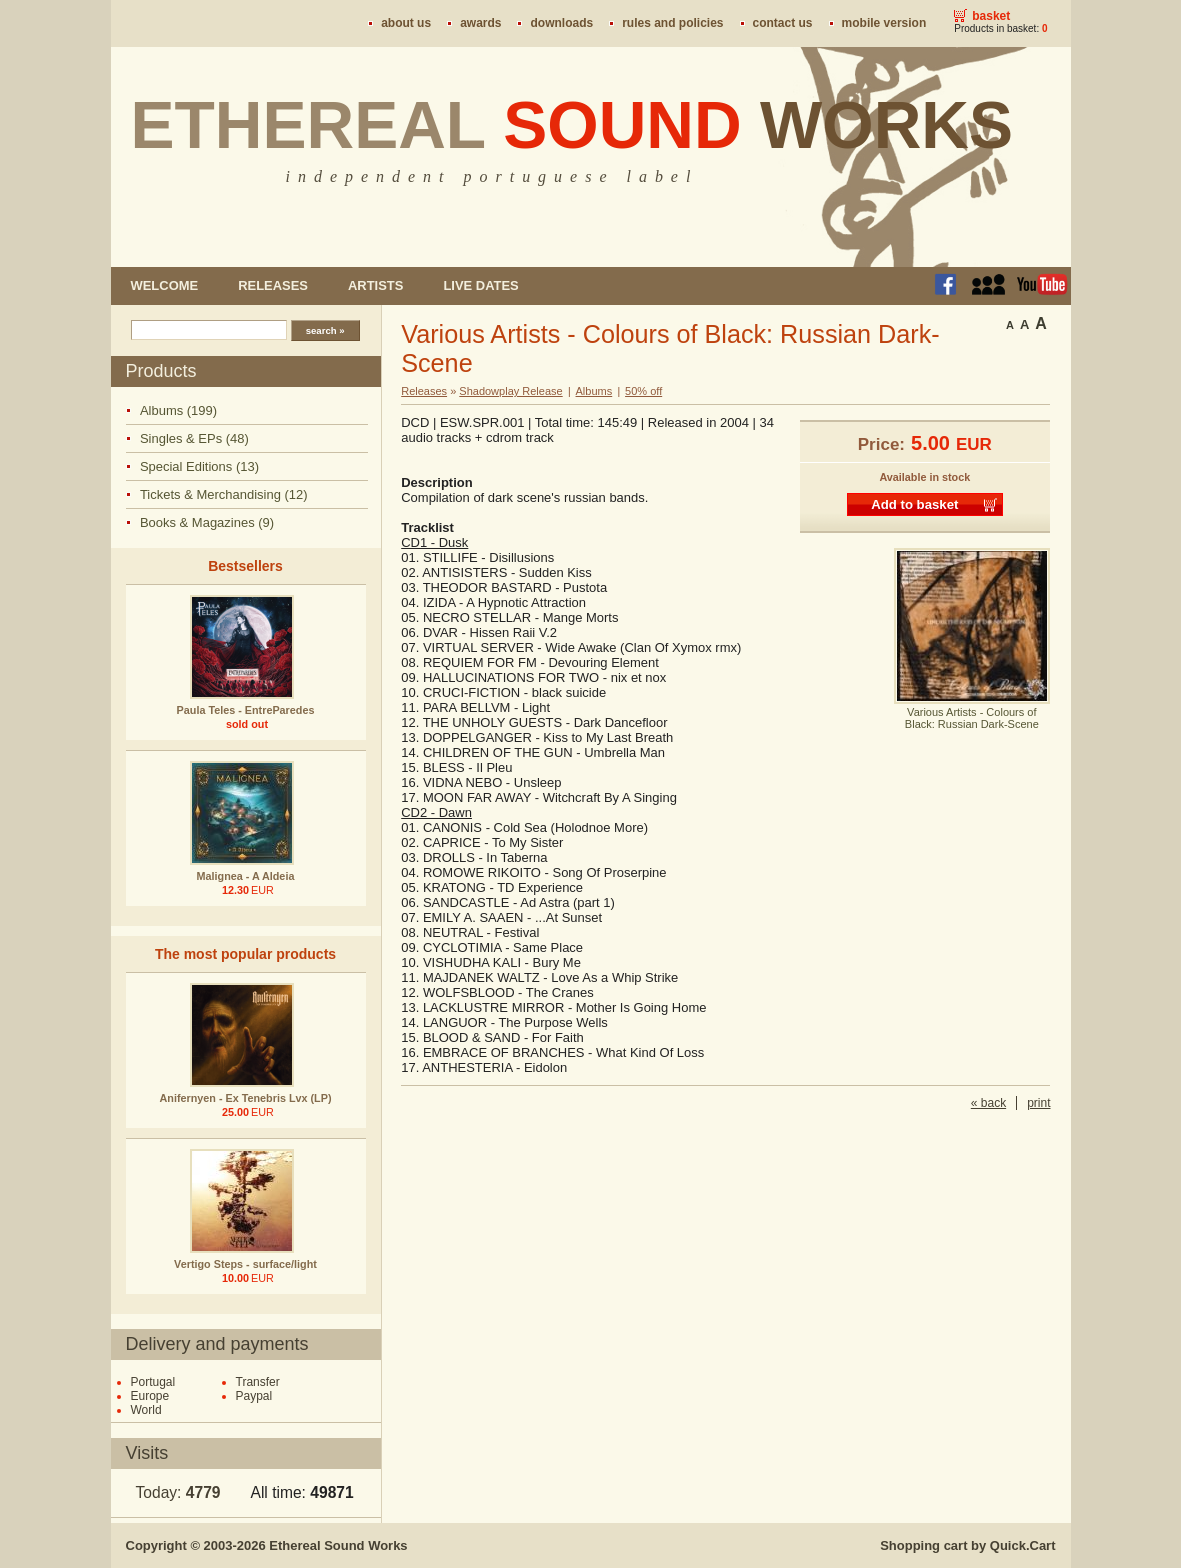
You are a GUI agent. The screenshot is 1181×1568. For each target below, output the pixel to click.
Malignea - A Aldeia (246, 876)
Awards (480, 23)
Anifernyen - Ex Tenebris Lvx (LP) (246, 1098)
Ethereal (572, 125)
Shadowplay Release (510, 391)
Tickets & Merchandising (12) (224, 494)
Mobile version (884, 23)
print (1038, 1103)
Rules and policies (672, 23)
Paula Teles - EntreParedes (246, 710)
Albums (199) (178, 410)
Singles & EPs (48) (194, 438)
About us (406, 23)
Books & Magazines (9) (207, 522)
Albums (594, 391)
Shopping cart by (967, 1545)
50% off (643, 391)
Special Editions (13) (199, 466)
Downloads (561, 23)
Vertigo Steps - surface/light (245, 1264)
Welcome (165, 285)
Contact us (783, 23)
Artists (375, 285)
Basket (991, 16)
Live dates (480, 285)
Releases (273, 285)
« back (988, 1103)
